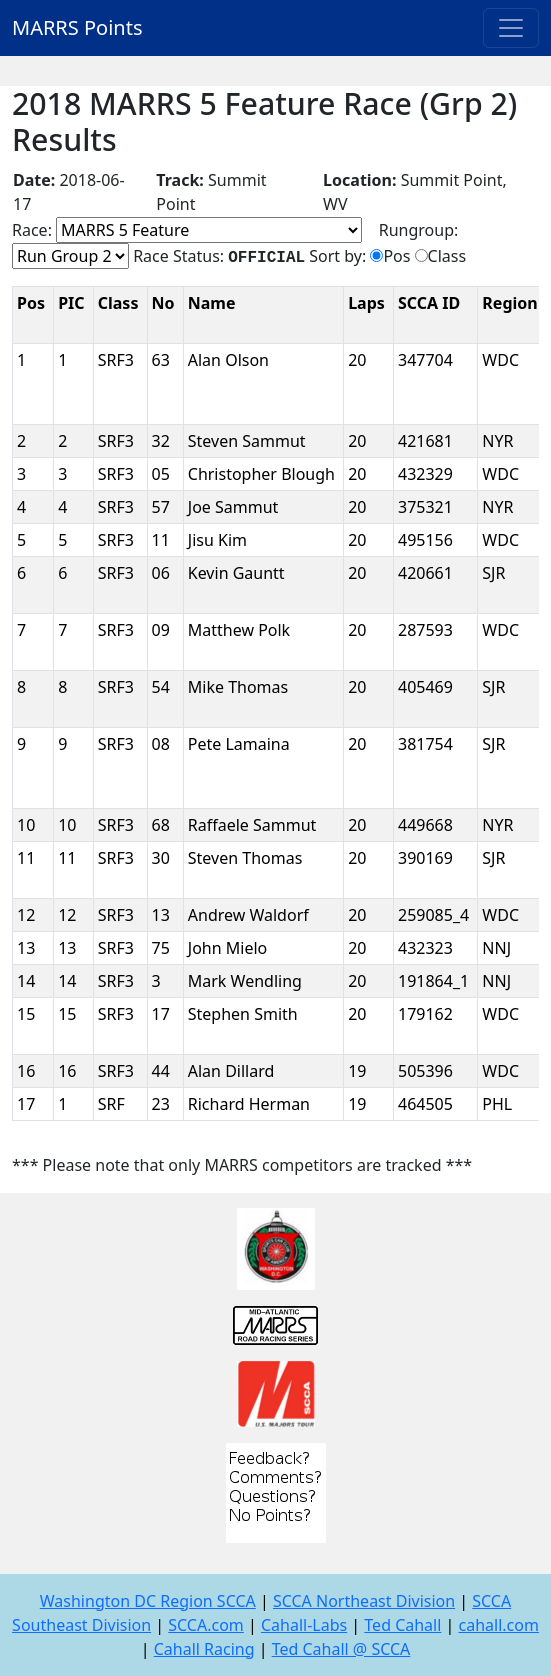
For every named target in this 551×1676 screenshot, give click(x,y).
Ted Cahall (402, 1625)
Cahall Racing (204, 1649)
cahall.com (499, 1625)
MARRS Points (77, 27)
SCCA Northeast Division (364, 1601)
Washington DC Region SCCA (148, 1601)
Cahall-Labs (304, 1625)
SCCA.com (206, 1625)
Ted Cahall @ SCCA (341, 1649)
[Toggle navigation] (511, 28)
